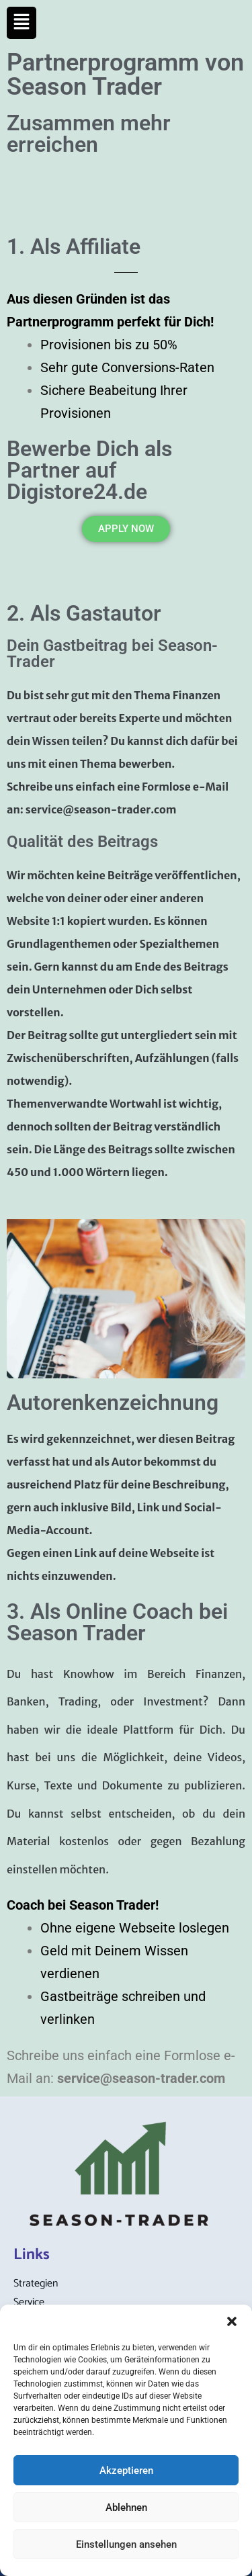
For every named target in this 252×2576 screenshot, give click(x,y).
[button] (232, 2321)
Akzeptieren (126, 2470)
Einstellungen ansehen (126, 2544)
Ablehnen (126, 2507)
